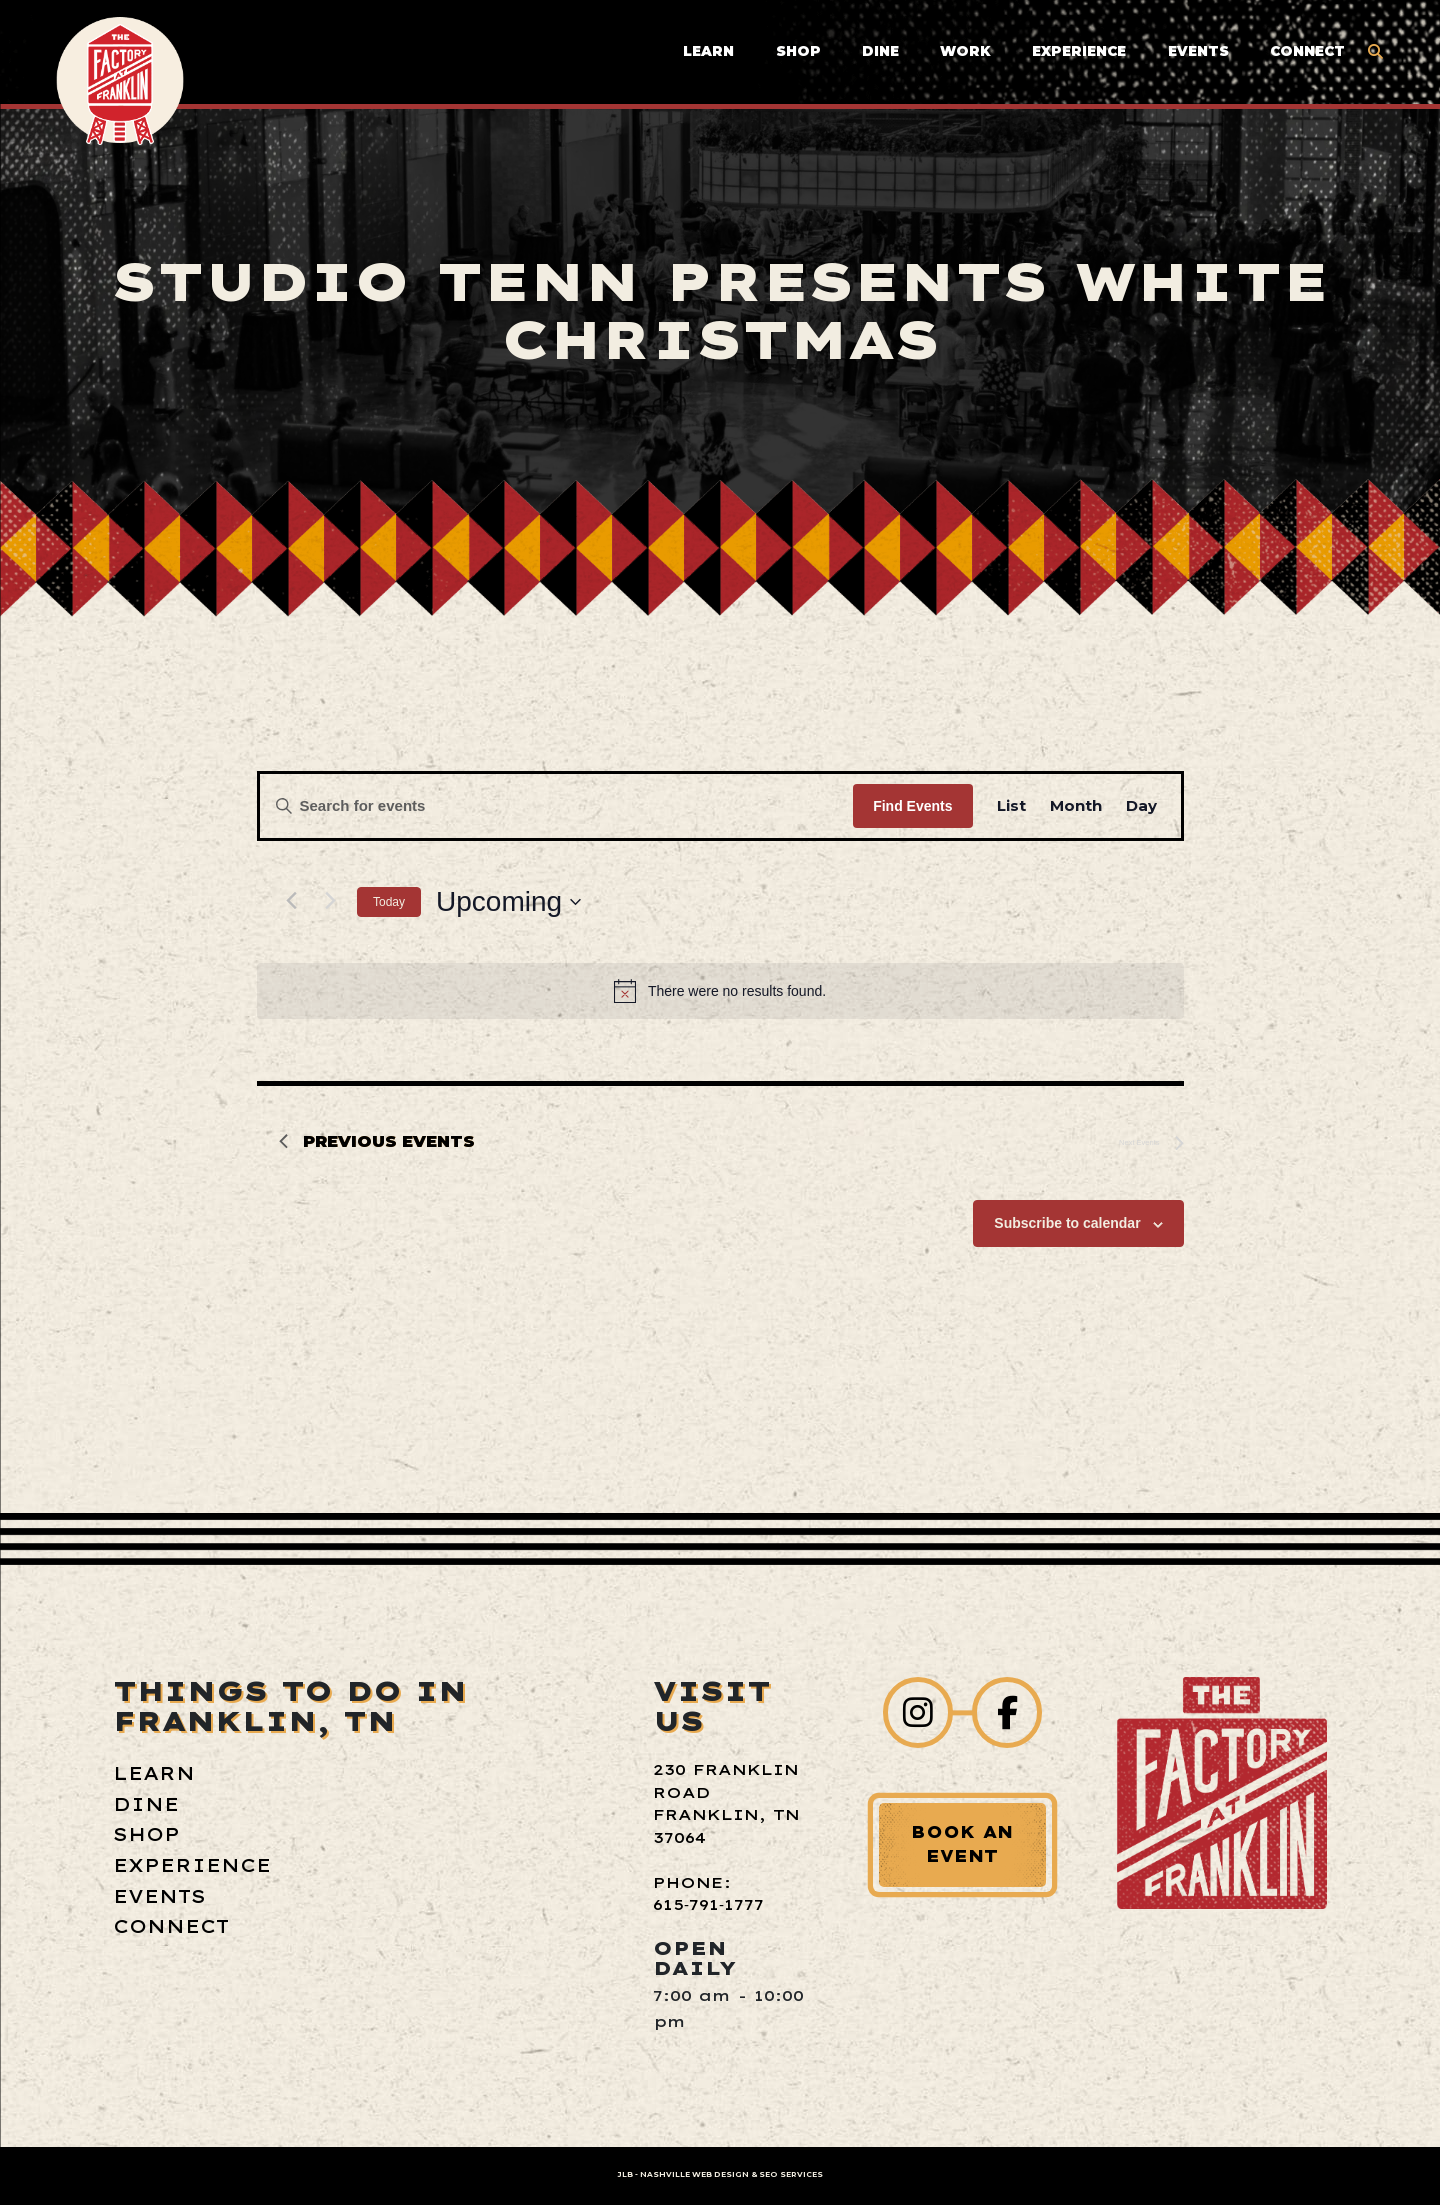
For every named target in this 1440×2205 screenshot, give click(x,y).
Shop (798, 51)
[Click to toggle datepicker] (508, 902)
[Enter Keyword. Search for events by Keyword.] (557, 806)
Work (965, 51)
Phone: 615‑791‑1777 (708, 1894)
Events (1198, 51)
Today (389, 902)
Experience (1079, 51)
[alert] (720, 991)
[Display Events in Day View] (1141, 806)
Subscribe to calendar (1067, 1223)
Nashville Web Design (694, 2174)
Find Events (912, 806)
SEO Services (791, 2174)
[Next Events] (330, 900)
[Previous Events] (291, 900)
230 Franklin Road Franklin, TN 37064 (726, 1803)
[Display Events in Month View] (1076, 806)
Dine (880, 51)
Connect (1307, 51)
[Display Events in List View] (1011, 806)
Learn (708, 51)
